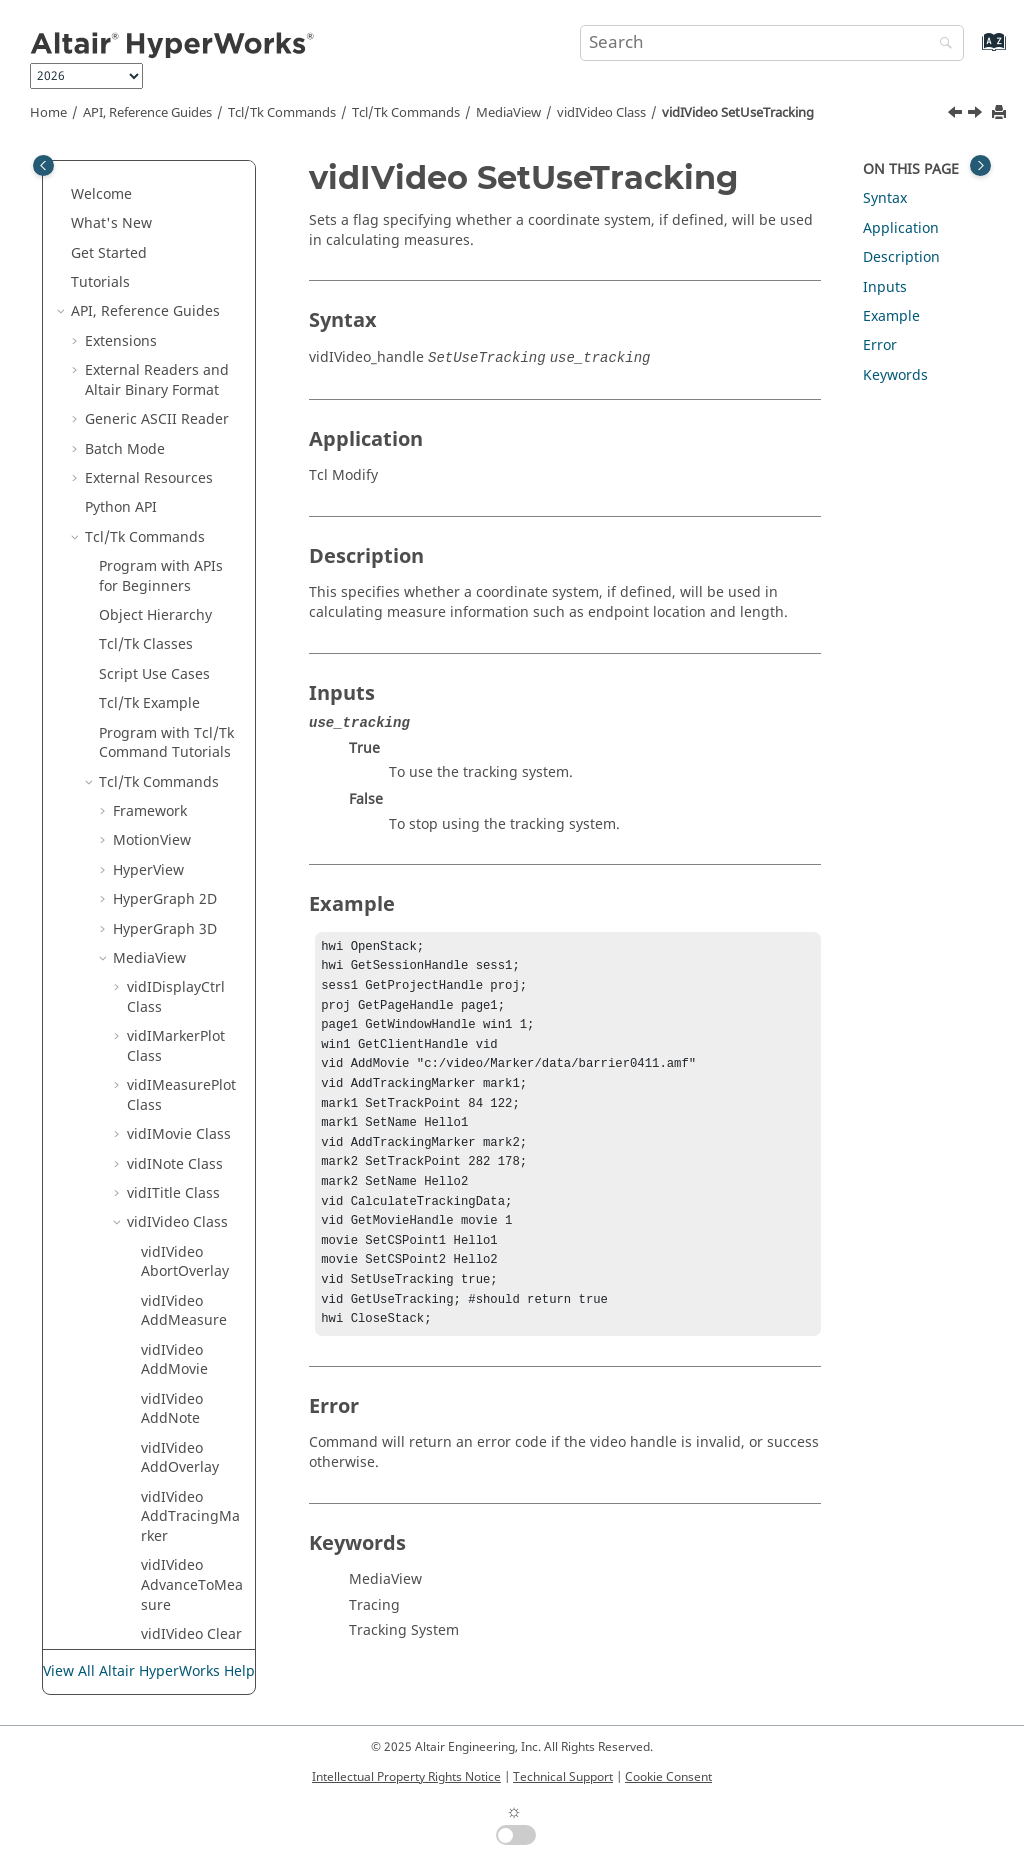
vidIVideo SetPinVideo (180, 231)
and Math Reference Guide (148, 1553)
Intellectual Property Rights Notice (406, 1777)
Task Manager (132, 1455)
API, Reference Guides (147, 113)
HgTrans (141, 1132)
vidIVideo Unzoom (172, 965)
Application (901, 228)
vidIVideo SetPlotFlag (178, 280)
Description (901, 257)
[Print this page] (1001, 113)
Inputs (885, 287)
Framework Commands (151, 1299)
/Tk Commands (406, 113)
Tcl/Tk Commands (282, 113)
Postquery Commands (151, 1201)
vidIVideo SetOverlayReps (190, 172)
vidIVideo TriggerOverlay (191, 916)
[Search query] (772, 43)
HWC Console (129, 1396)
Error (880, 345)
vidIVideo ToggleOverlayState (189, 858)
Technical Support (563, 1777)
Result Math (125, 1367)
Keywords (895, 375)
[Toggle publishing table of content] (43, 165)
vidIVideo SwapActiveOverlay (192, 789)
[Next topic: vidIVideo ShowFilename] (977, 115)
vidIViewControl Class (179, 1063)
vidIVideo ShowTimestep (190, 730)
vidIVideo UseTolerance (186, 1014)
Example (891, 316)
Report (148, 1426)
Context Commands (151, 1250)
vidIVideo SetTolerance (184, 378)
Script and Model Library (142, 1602)
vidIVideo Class (601, 113)
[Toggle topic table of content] (980, 165)
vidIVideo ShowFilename (189, 613)
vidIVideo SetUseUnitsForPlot (192, 486)
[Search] (941, 44)
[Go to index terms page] (972, 51)
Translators (123, 1338)
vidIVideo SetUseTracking (738, 113)
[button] (133, 222)
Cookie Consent (668, 1777)
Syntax (885, 198)
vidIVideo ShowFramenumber (189, 672)
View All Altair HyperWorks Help (149, 1671)
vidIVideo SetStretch (175, 329)
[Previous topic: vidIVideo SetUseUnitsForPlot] (957, 115)
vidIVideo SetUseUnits (181, 427)
